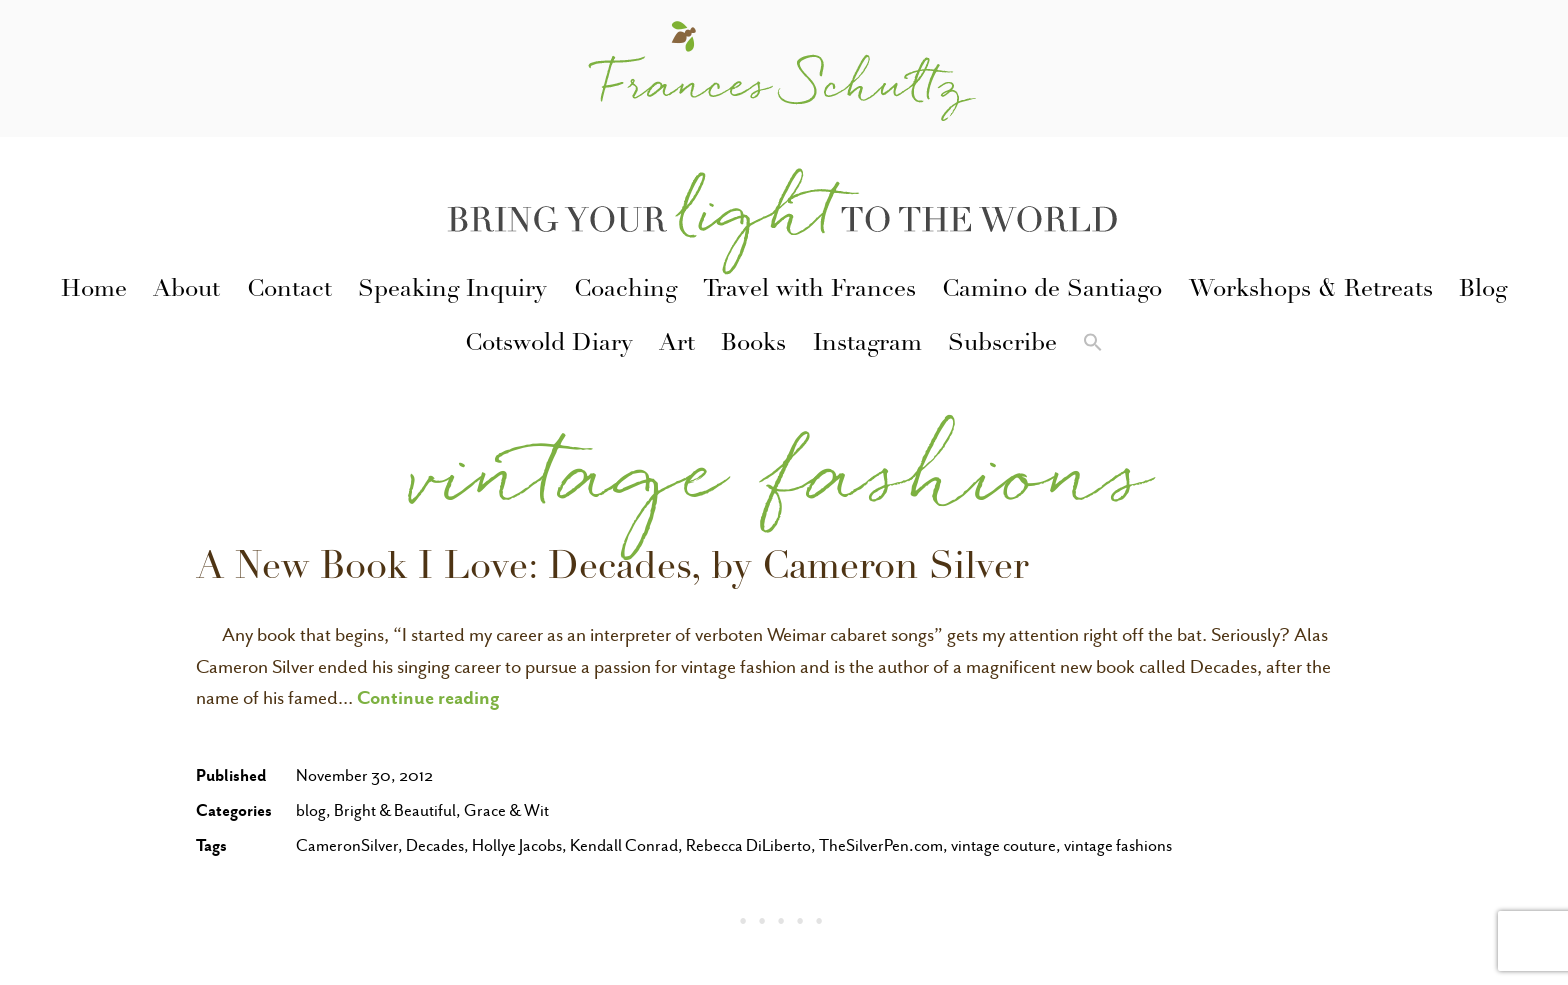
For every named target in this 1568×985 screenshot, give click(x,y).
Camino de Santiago (1052, 291)
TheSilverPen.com (881, 845)
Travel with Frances (809, 291)
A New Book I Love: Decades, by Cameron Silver (612, 570)
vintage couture (1003, 845)
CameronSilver (347, 845)
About (186, 291)
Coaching (625, 291)
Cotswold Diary (549, 345)
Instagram (867, 345)
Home (94, 291)
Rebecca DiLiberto (748, 845)
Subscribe (1002, 345)
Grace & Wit (506, 810)
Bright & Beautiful (395, 810)
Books (753, 345)
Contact (289, 291)
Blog (1483, 291)
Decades (435, 845)
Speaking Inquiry (452, 291)
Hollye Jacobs (517, 845)
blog (311, 810)
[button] (1093, 346)
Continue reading (428, 697)
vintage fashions (1118, 845)
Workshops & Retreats (1311, 291)
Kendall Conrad (624, 845)
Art (677, 345)
